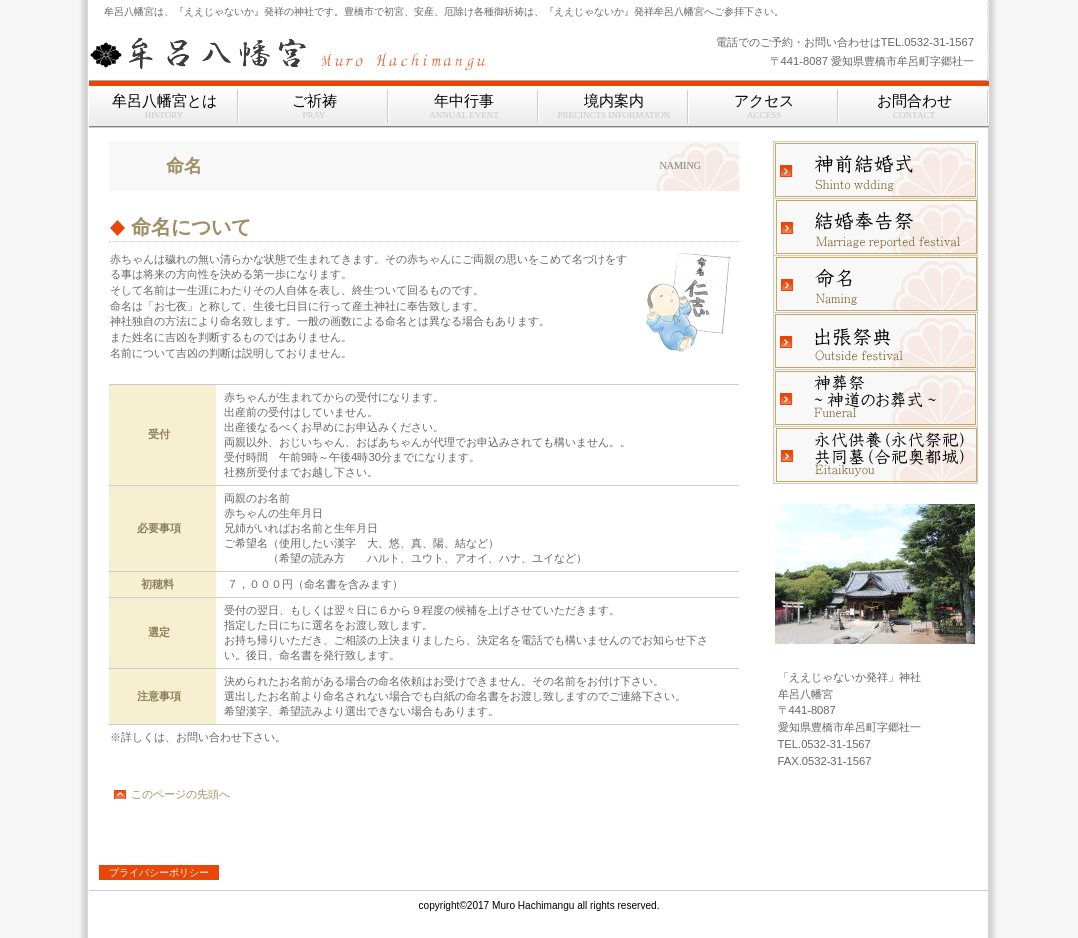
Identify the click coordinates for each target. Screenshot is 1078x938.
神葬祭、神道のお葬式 (875, 398)
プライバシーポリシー (159, 872)
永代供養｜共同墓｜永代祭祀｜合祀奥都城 (875, 455)
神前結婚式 (875, 170)
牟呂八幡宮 (339, 53)
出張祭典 (875, 341)
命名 (875, 284)
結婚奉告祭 (875, 227)
